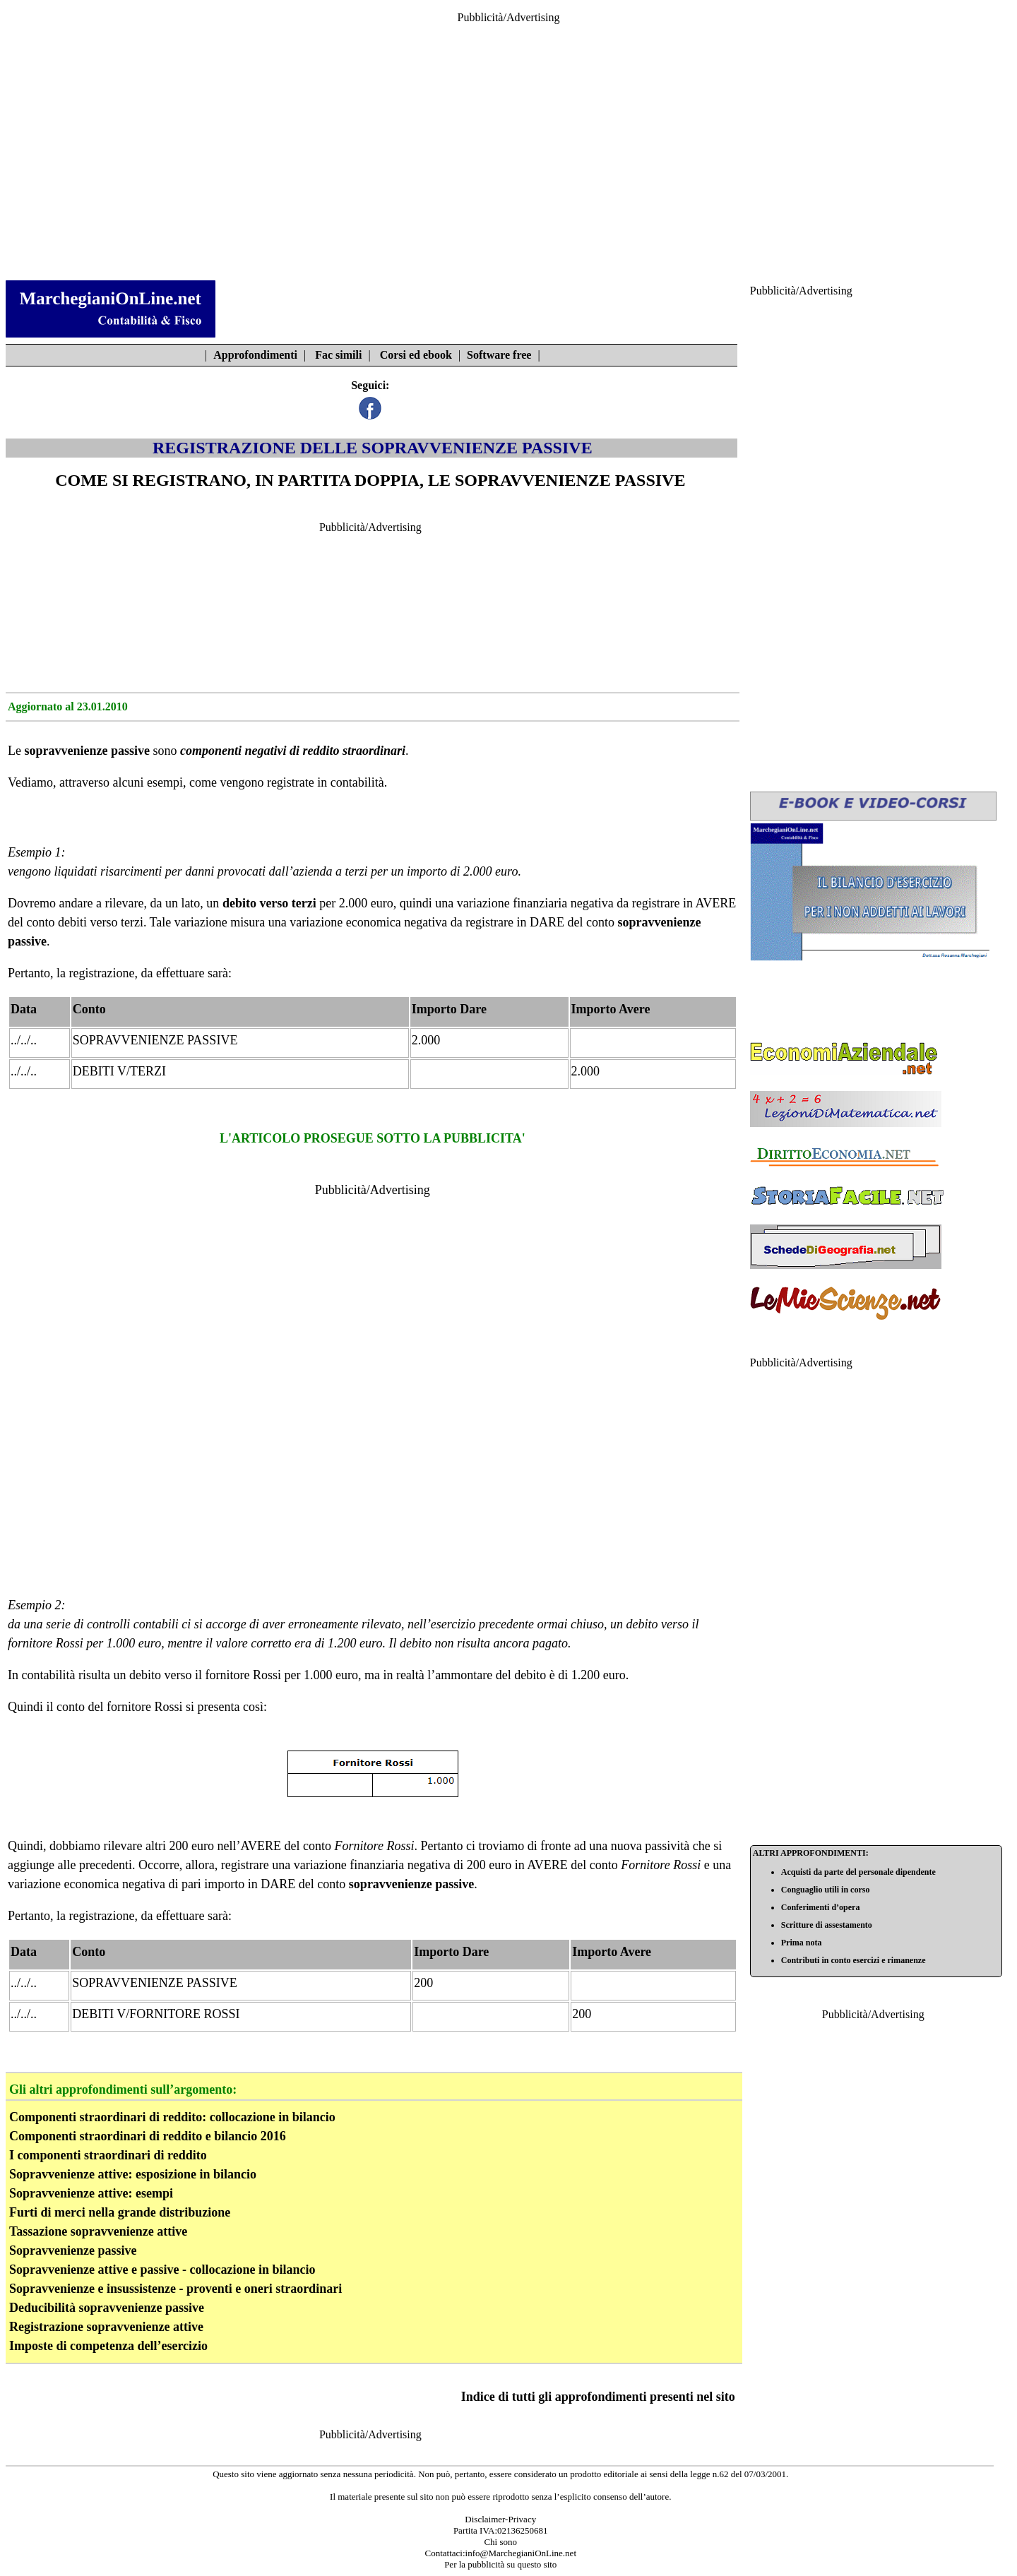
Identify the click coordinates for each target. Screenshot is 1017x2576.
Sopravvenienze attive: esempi (91, 2193)
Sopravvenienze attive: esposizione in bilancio (132, 2174)
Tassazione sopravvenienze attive (98, 2231)
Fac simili (338, 355)
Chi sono (500, 2541)
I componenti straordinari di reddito (108, 2155)
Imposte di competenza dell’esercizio (108, 2346)
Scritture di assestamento (826, 1925)
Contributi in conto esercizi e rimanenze (853, 1960)
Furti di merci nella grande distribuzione (119, 2212)
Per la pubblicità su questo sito (500, 2564)
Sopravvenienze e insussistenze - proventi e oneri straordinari (175, 2289)
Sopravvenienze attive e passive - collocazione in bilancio (162, 2269)
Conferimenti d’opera (820, 1907)
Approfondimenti (255, 355)
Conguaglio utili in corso (825, 1890)
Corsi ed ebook (416, 355)
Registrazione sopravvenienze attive (106, 2327)
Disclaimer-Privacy (500, 2519)
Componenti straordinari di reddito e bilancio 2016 (147, 2136)
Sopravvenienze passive (73, 2250)
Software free (499, 355)
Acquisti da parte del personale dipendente (858, 1872)
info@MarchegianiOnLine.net (520, 2553)
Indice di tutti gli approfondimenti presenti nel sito (598, 2397)
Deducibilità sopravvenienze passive (106, 2308)
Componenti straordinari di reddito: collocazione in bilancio (172, 2117)
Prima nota (801, 1943)
